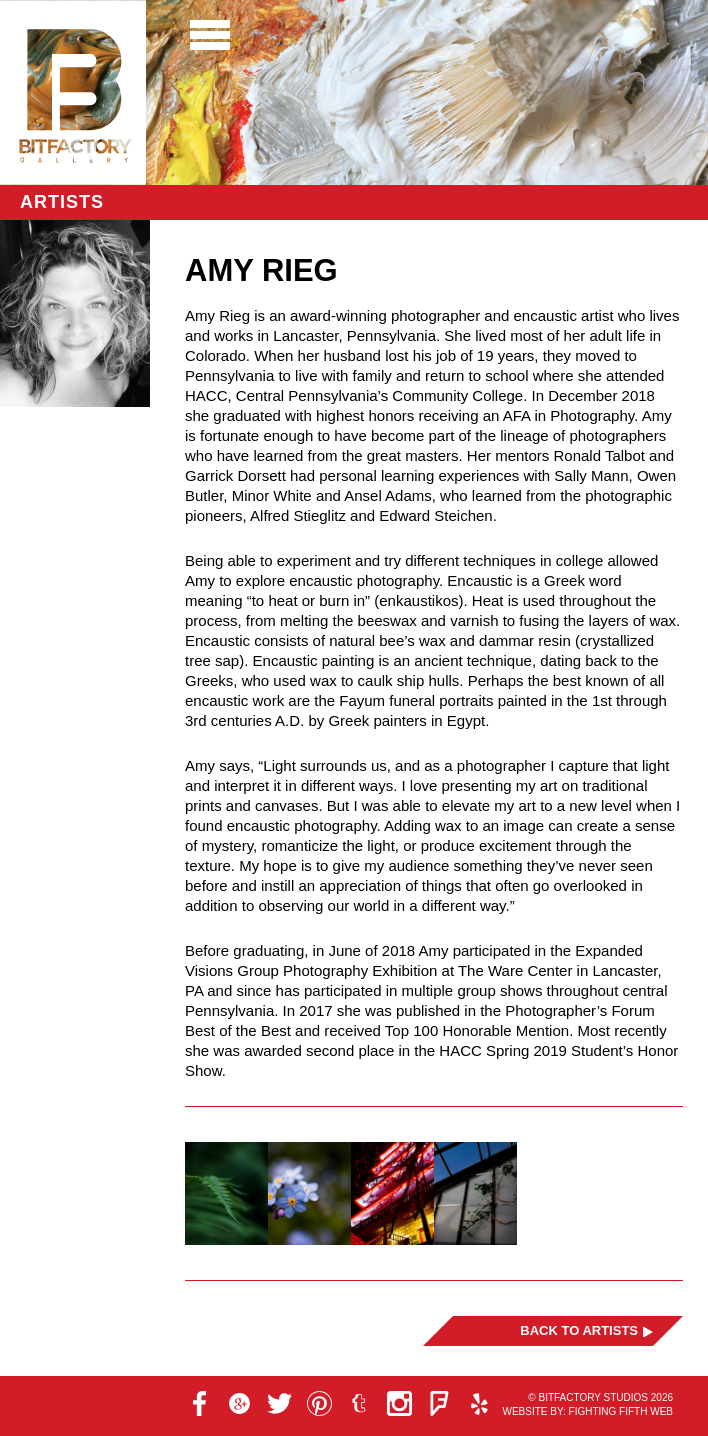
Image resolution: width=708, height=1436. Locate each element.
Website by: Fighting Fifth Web (587, 1411)
